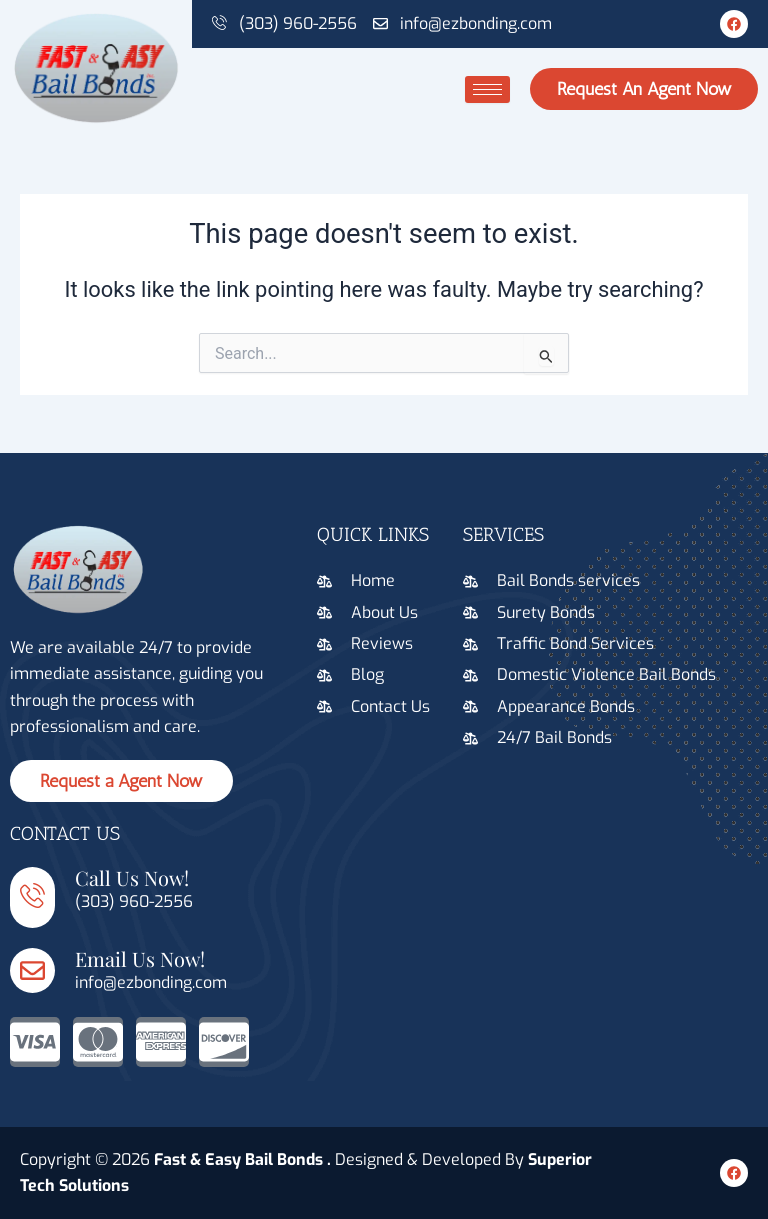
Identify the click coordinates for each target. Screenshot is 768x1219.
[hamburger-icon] (487, 89)
